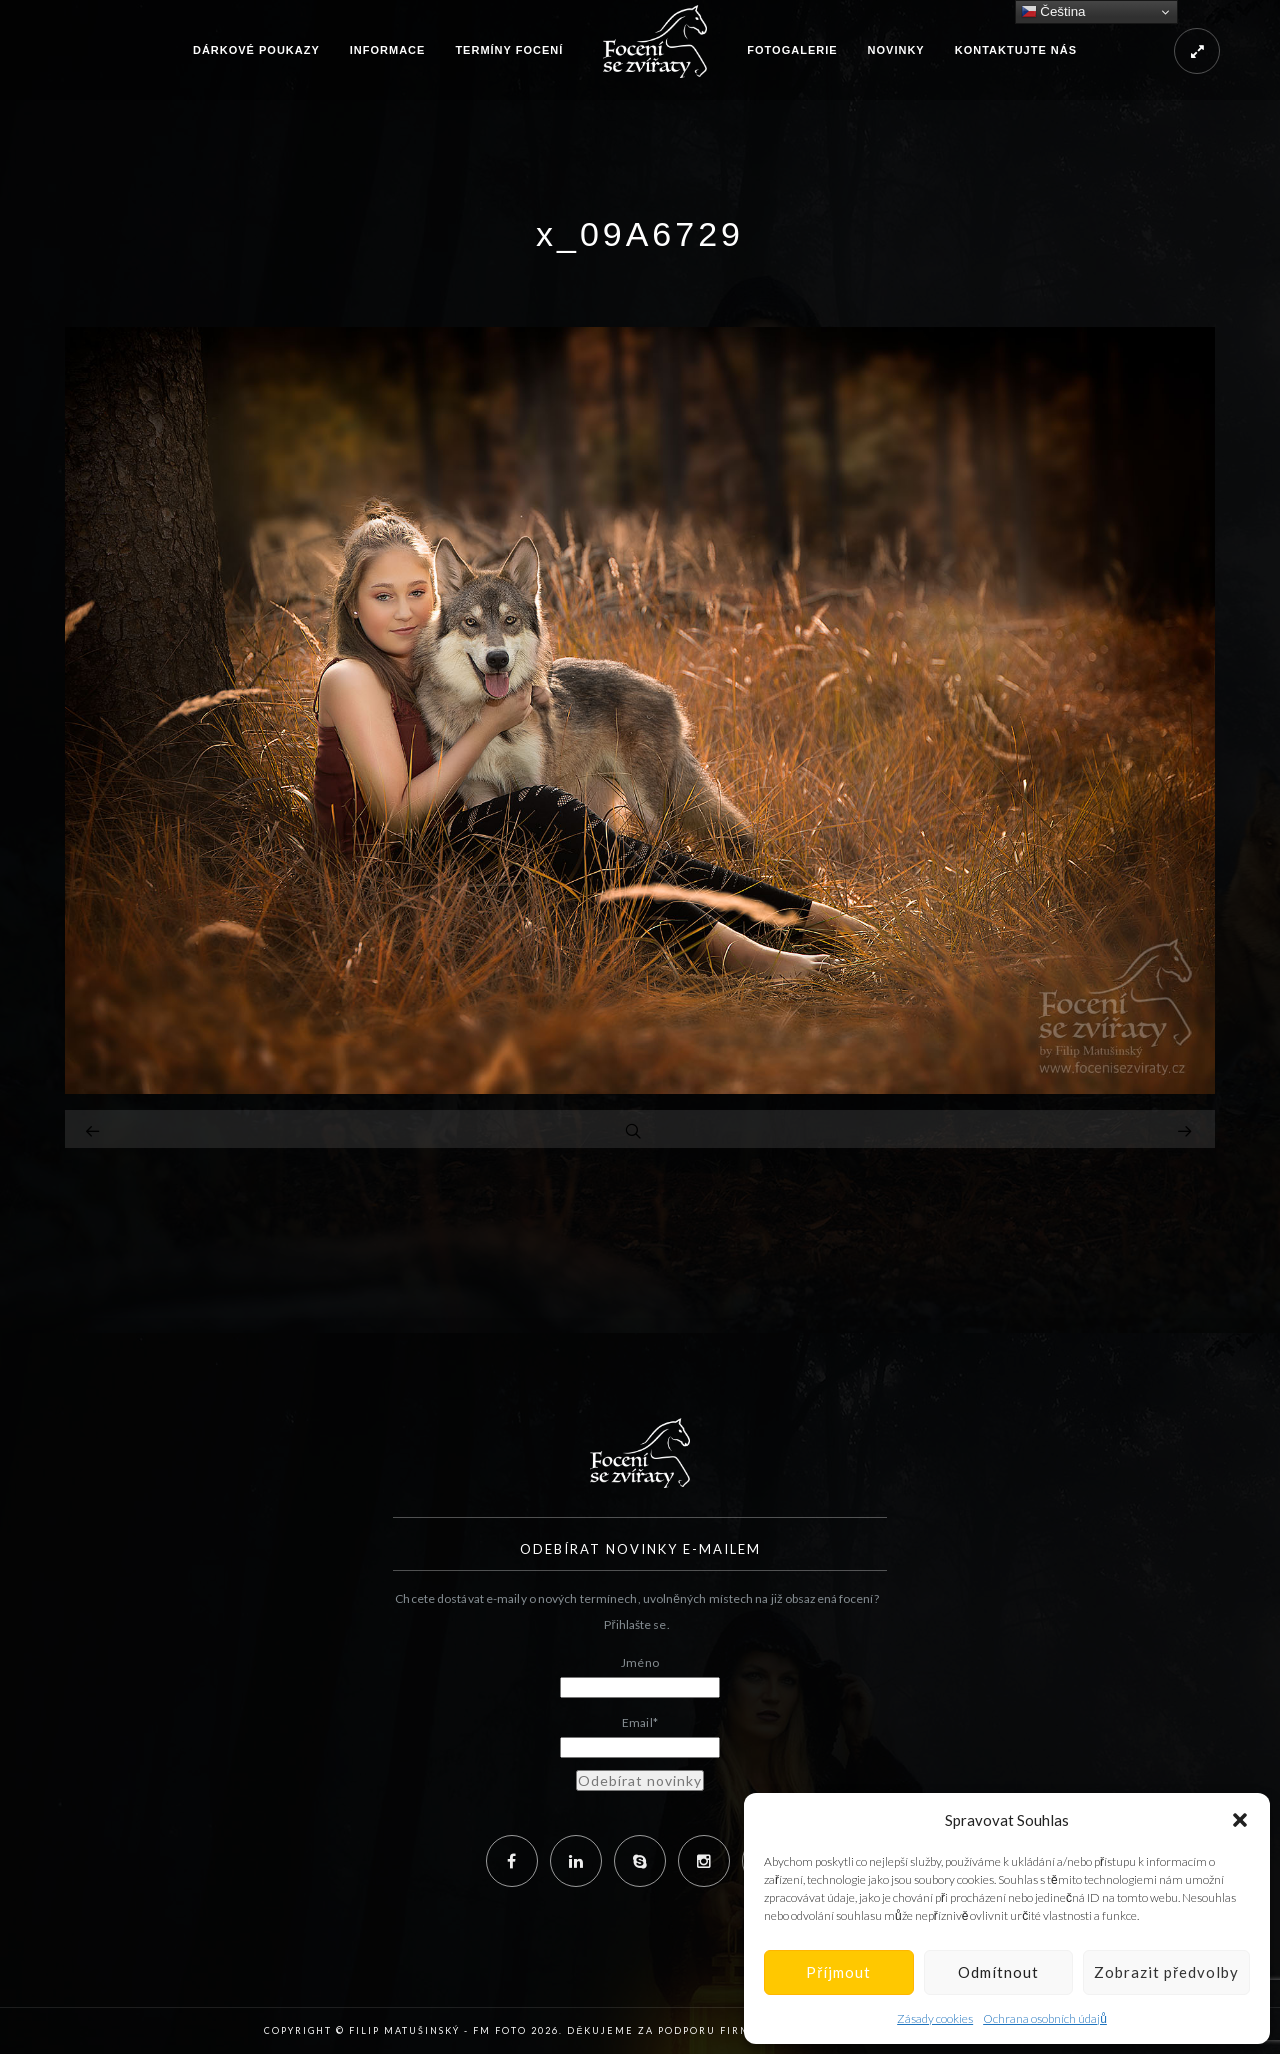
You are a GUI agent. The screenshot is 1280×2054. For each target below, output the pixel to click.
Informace (388, 50)
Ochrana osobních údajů (1045, 2018)
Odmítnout (998, 1972)
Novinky (896, 50)
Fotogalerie (792, 50)
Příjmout (838, 1972)
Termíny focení (509, 50)
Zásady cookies (935, 2018)
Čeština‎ (1053, 12)
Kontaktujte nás (1016, 50)
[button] (1240, 1820)
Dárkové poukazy (256, 50)
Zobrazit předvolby (1166, 1972)
